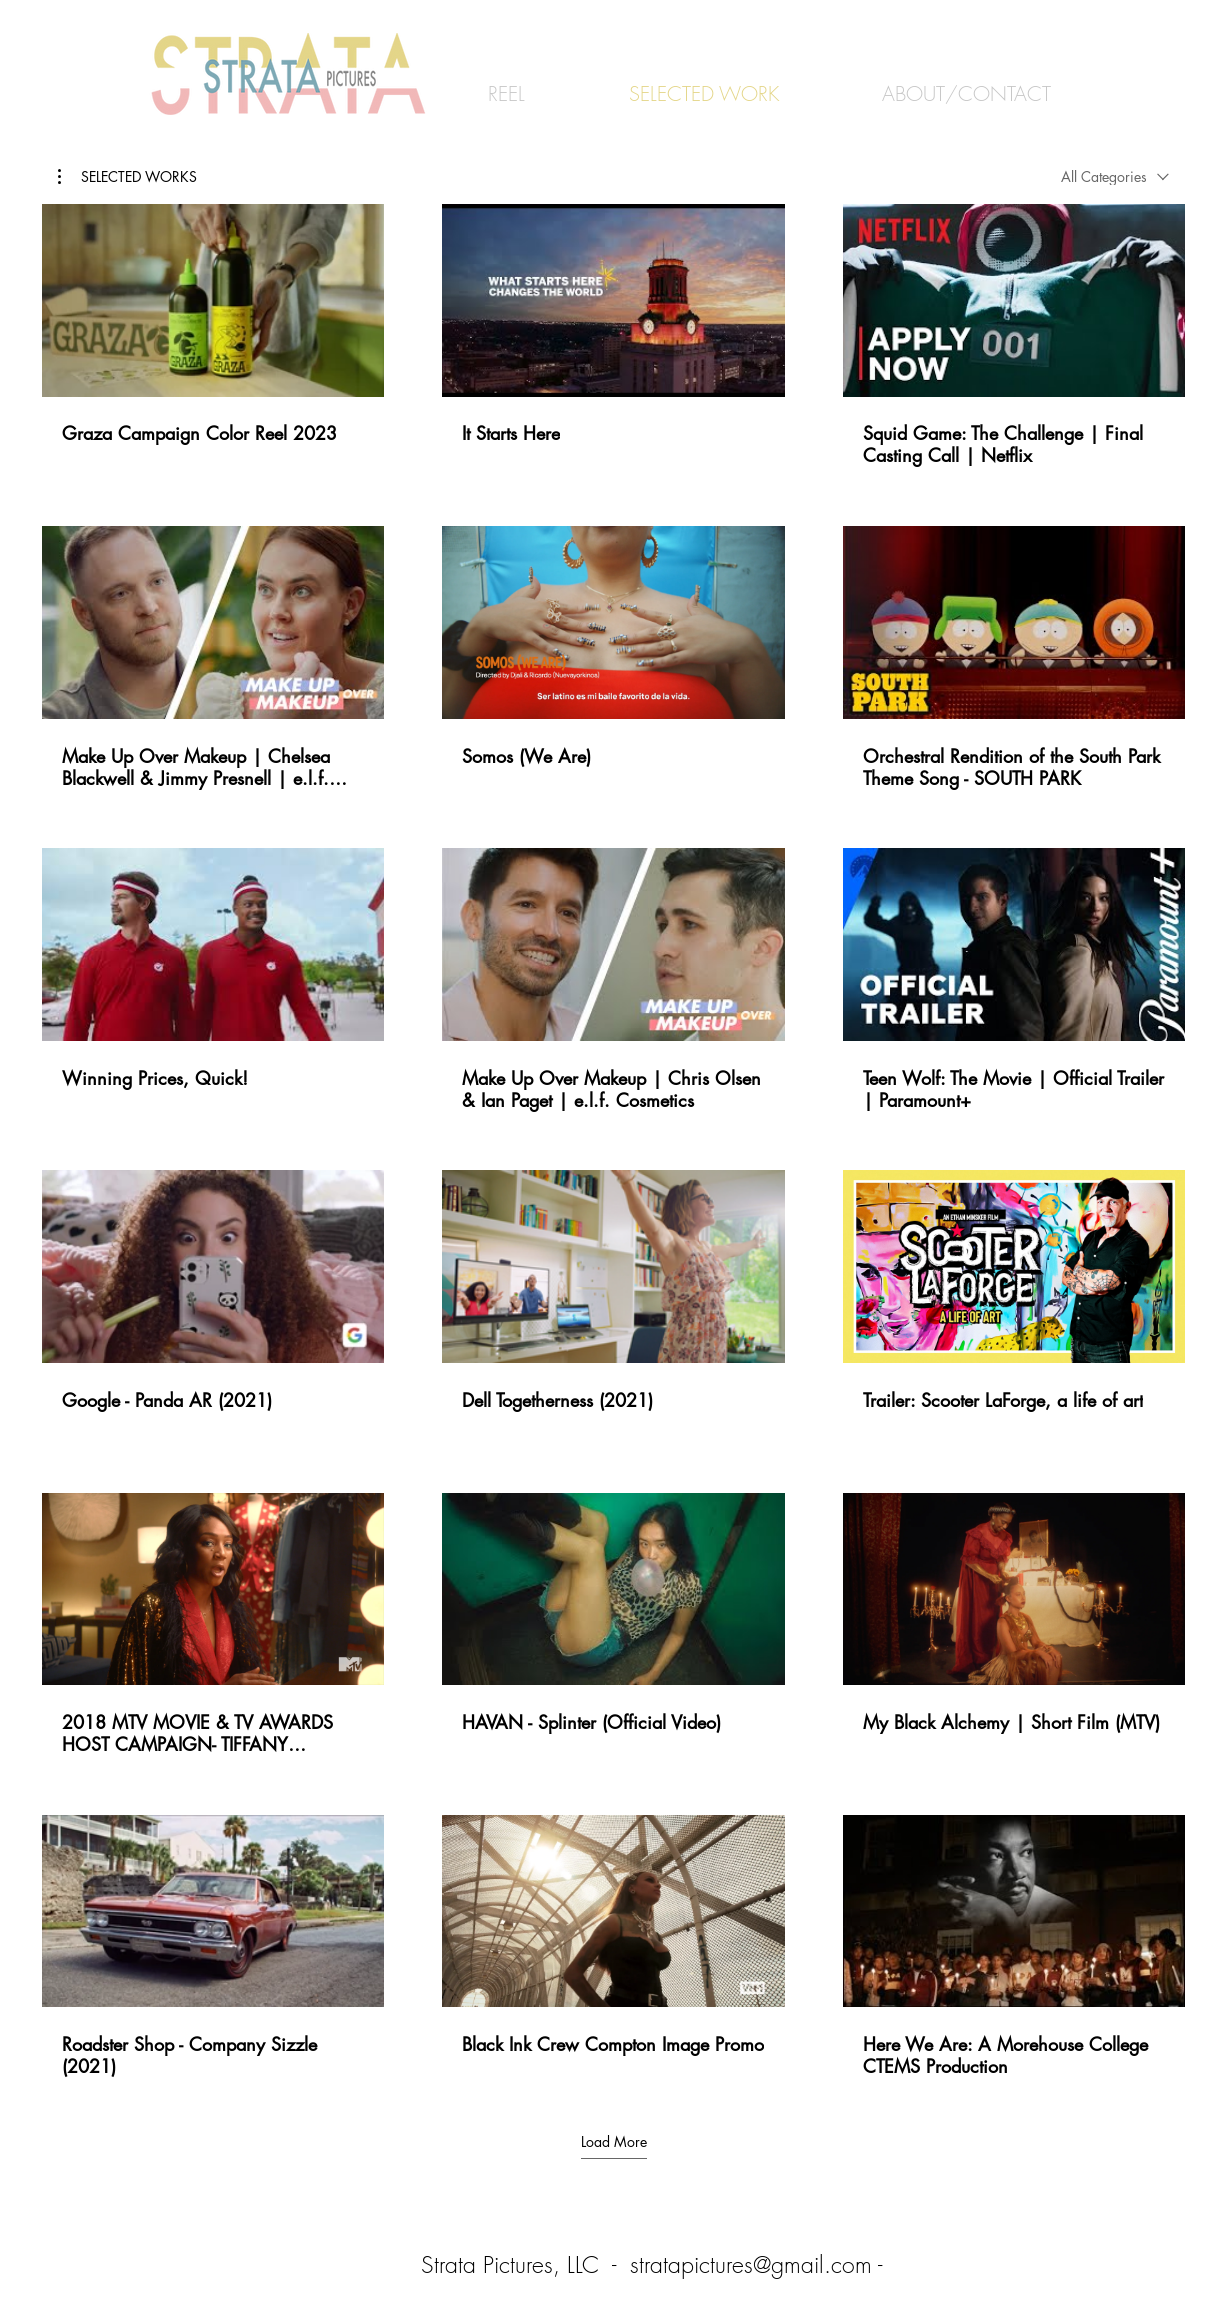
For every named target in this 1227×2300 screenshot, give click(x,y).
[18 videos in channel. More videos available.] (613, 1141)
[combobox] (1115, 176)
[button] (127, 177)
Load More (614, 2142)
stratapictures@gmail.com (751, 2264)
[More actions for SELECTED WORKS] (127, 177)
